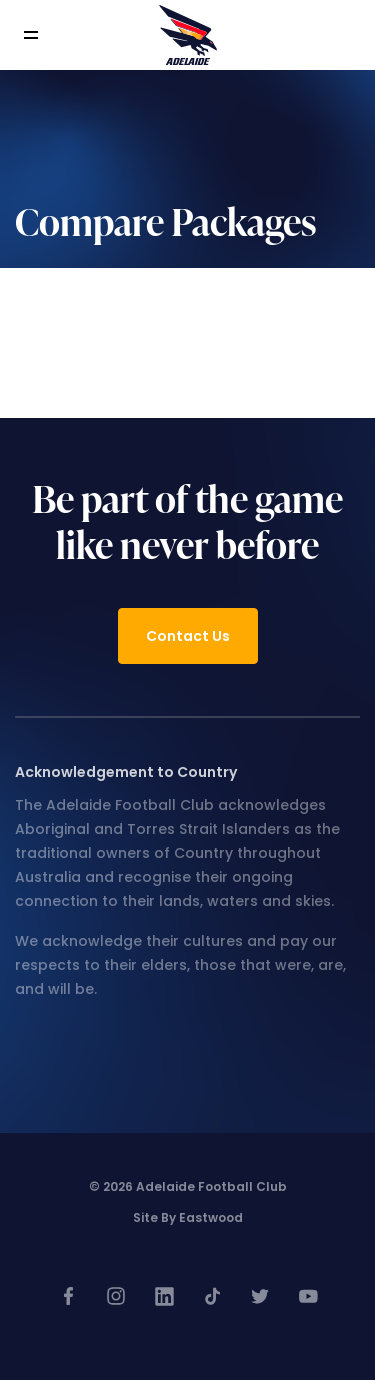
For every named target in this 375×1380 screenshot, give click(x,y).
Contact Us (188, 636)
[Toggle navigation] (45, 35)
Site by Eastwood (188, 1217)
